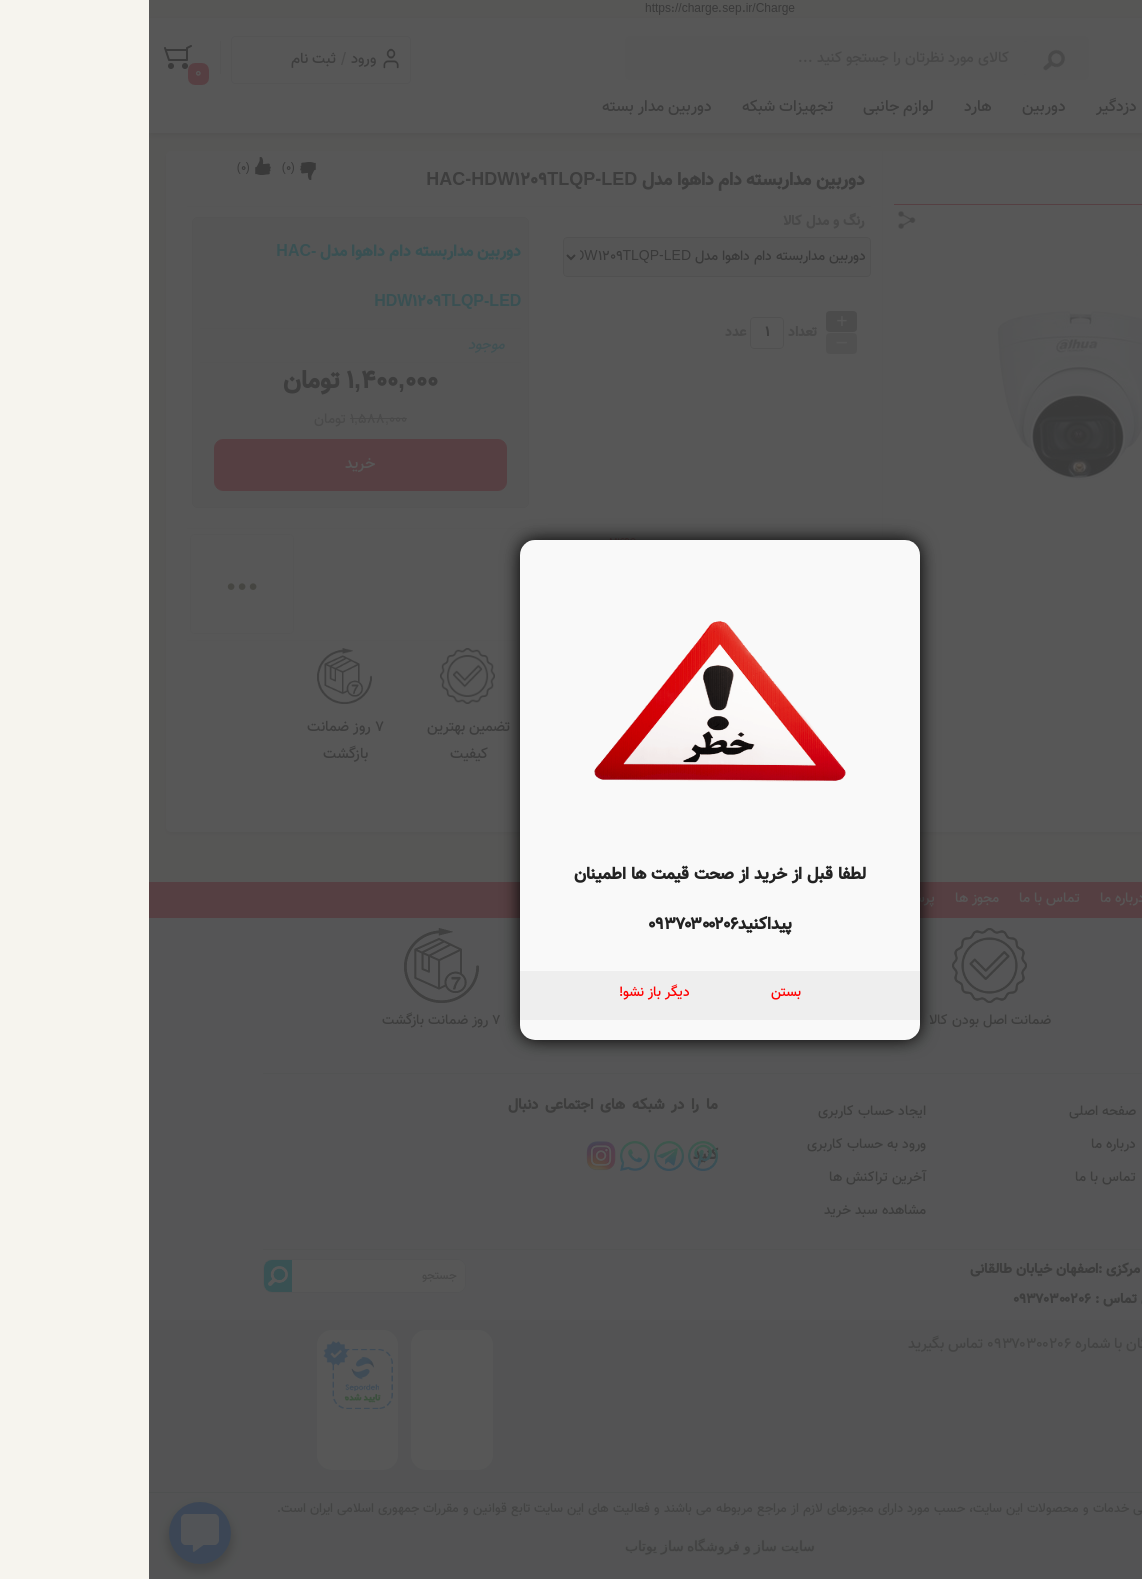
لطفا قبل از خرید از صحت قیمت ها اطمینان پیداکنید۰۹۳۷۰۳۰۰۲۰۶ (571, 900)
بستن (637, 993)
